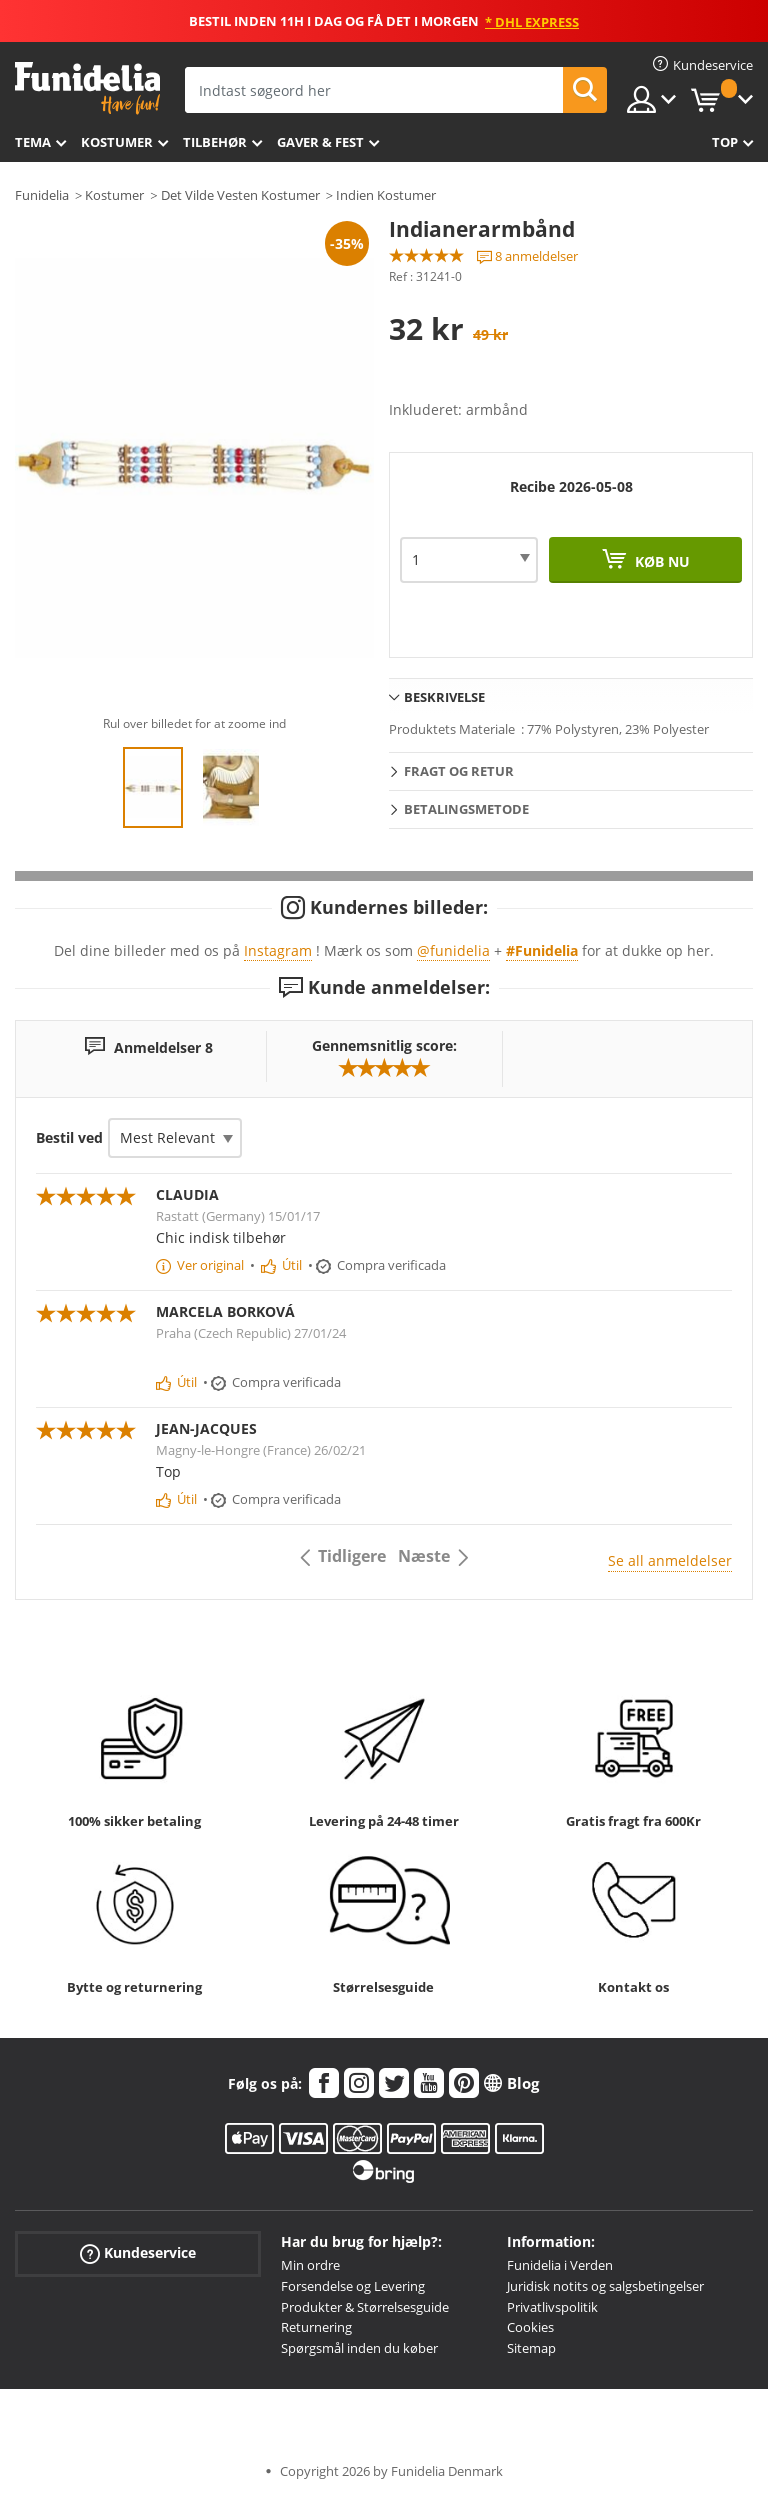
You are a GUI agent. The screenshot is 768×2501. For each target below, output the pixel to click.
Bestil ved (69, 1137)
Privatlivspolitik (552, 2307)
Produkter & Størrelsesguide (365, 2307)
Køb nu (660, 561)
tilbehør (215, 142)
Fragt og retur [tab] (459, 771)
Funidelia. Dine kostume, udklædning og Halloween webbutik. (87, 88)
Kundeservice (138, 2253)
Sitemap (531, 2348)
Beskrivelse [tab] (444, 697)
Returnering (316, 2327)
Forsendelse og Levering (353, 2286)
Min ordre (310, 2265)
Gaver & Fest (320, 142)
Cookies (530, 2327)
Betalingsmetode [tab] (466, 809)
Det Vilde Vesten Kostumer (240, 195)
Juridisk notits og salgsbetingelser (605, 2286)
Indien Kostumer (386, 195)
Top (725, 142)
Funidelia (42, 195)
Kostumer (117, 142)
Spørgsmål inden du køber (359, 2348)
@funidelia (453, 950)
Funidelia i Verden (560, 2265)
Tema (33, 142)
